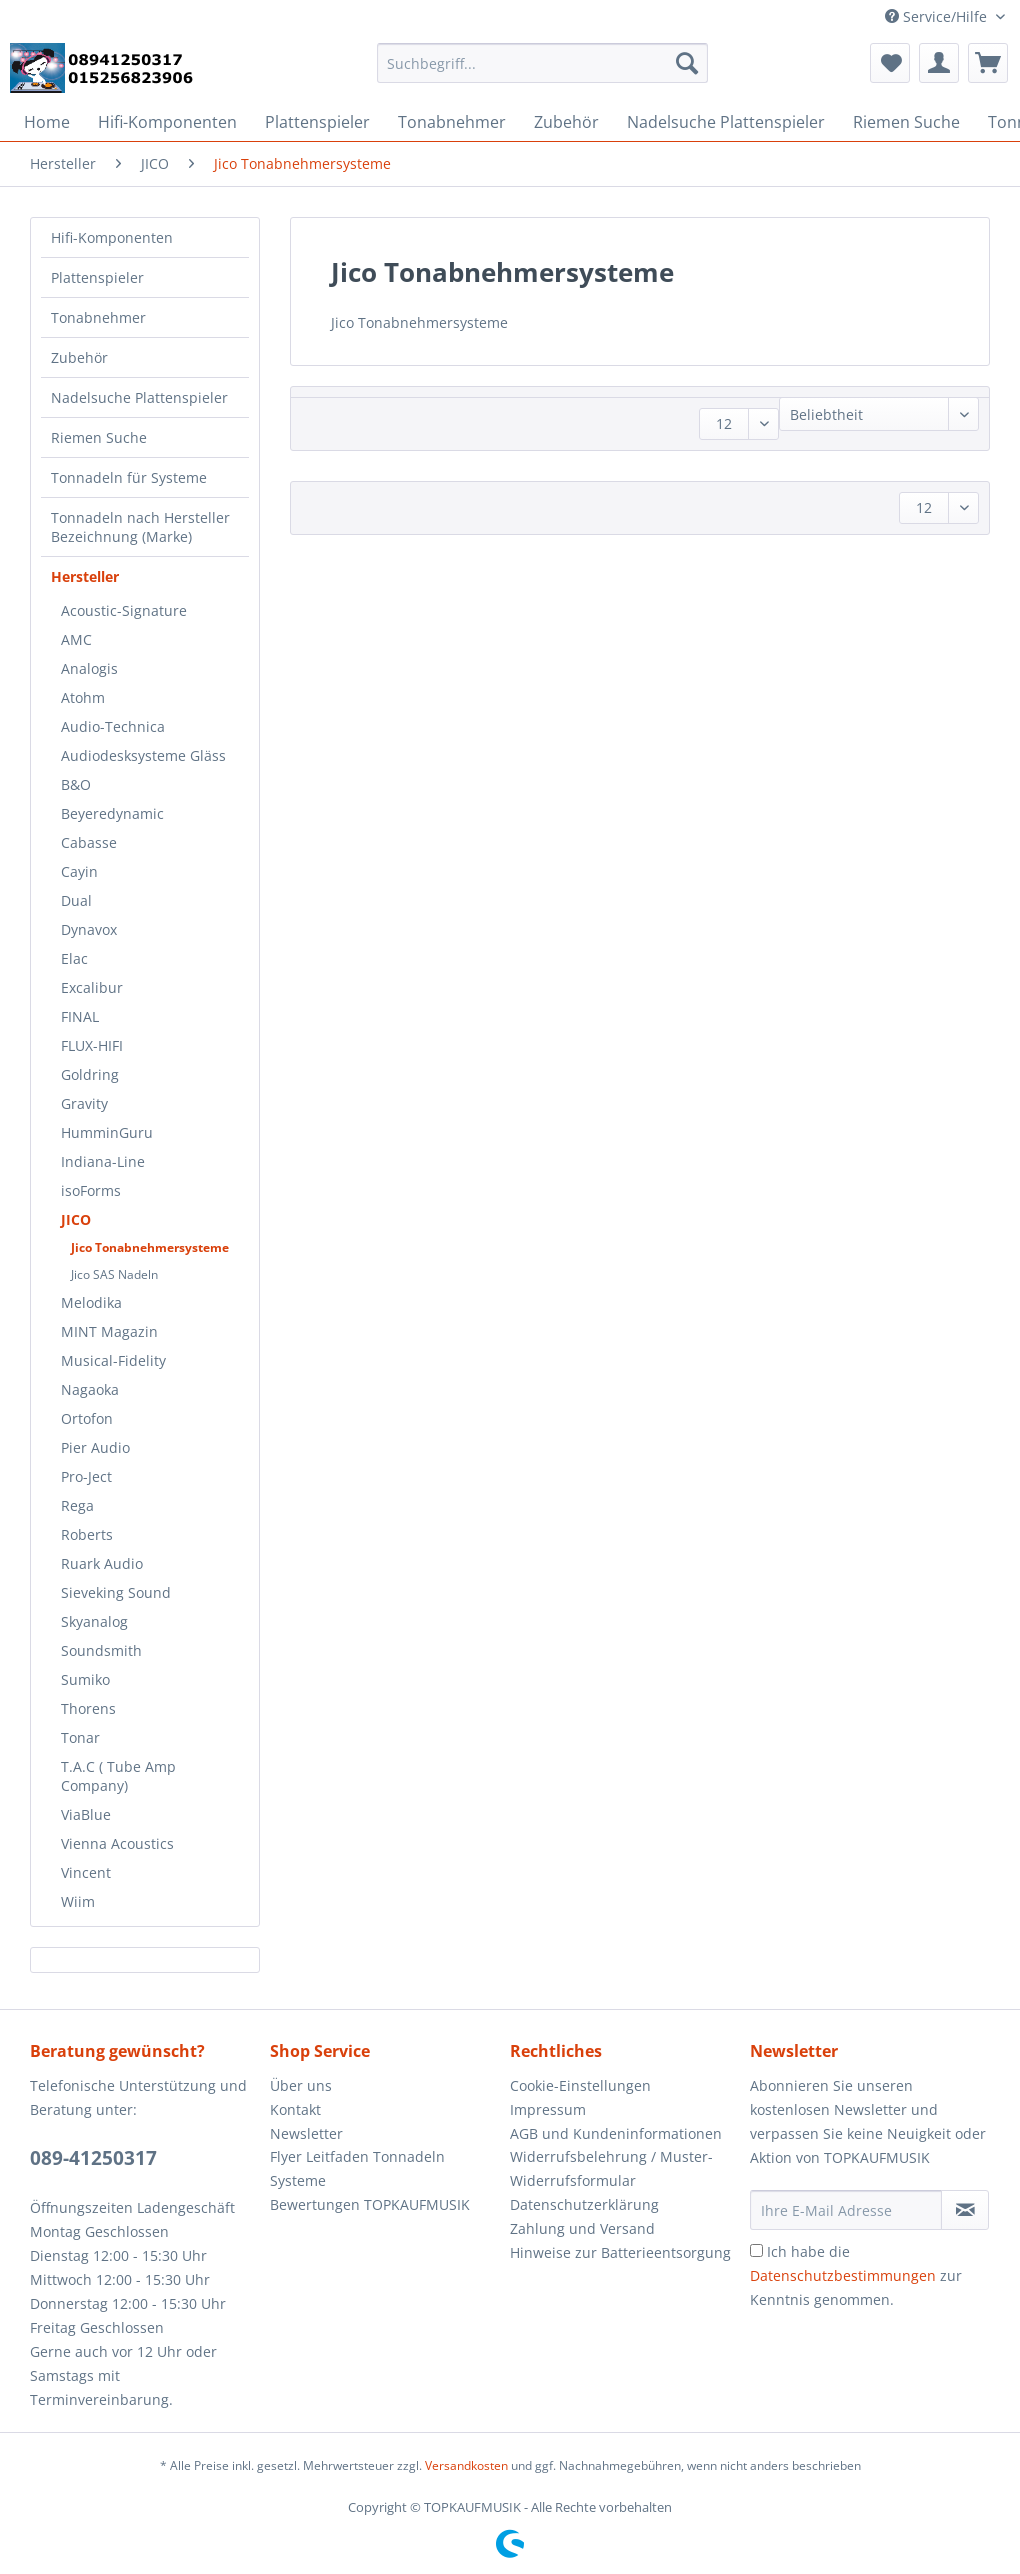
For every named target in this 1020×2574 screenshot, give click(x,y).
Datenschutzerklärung (584, 2204)
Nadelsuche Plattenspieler (139, 397)
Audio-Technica (113, 726)
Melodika (91, 1302)
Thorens (88, 1708)
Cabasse (89, 842)
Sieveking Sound (116, 1592)
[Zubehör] (566, 122)
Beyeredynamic (112, 813)
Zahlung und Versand (582, 2228)
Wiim (78, 1901)
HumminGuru (107, 1132)
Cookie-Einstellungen (580, 2085)
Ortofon (87, 1418)
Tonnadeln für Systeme (129, 477)
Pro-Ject (86, 1476)
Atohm (83, 697)
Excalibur (92, 987)
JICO (76, 1219)
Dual (76, 900)
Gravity (84, 1103)
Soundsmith (101, 1650)
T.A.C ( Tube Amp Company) (118, 1776)
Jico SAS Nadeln (114, 1274)
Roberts (87, 1534)
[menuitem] (543, 72)
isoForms (91, 1190)
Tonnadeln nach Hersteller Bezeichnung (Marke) (140, 527)
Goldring (90, 1074)
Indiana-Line (103, 1161)
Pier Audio (95, 1447)
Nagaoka (90, 1389)
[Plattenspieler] (317, 122)
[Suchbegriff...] (543, 63)
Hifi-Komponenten (112, 237)
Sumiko (85, 1679)
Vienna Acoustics (117, 1843)
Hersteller (85, 576)
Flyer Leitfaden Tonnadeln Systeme (357, 2168)
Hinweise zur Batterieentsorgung (620, 2252)
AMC (76, 639)
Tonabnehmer (98, 317)
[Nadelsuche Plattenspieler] (726, 122)
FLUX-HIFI (92, 1045)
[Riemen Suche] (906, 122)
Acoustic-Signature (124, 610)
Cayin (79, 871)
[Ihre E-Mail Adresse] (846, 2210)
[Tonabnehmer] (452, 122)
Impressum (548, 2109)
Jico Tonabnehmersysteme (150, 1247)
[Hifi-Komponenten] (167, 122)
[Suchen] (687, 63)
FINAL (80, 1016)
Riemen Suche (99, 437)
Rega (77, 1505)
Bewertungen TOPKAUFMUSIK (370, 2204)
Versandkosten (466, 2465)
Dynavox (89, 929)
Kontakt (295, 2109)
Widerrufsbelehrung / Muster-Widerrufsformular (611, 2168)
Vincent (86, 1872)
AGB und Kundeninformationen (616, 2133)
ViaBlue (86, 1814)
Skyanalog (94, 1621)
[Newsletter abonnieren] (965, 2210)
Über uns (301, 2085)
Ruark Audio (102, 1563)
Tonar (80, 1737)
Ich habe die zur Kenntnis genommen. (856, 2275)
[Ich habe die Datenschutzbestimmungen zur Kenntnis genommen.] (756, 2250)
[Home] (47, 122)
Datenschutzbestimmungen (843, 2275)
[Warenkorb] (988, 63)
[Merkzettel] (890, 63)
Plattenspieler (97, 277)
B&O (76, 784)
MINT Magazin (109, 1331)
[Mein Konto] (939, 63)
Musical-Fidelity (113, 1360)
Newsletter (306, 2133)
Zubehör (79, 357)
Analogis (89, 668)
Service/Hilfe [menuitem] (938, 16)
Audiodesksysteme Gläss (143, 755)
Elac (74, 958)
